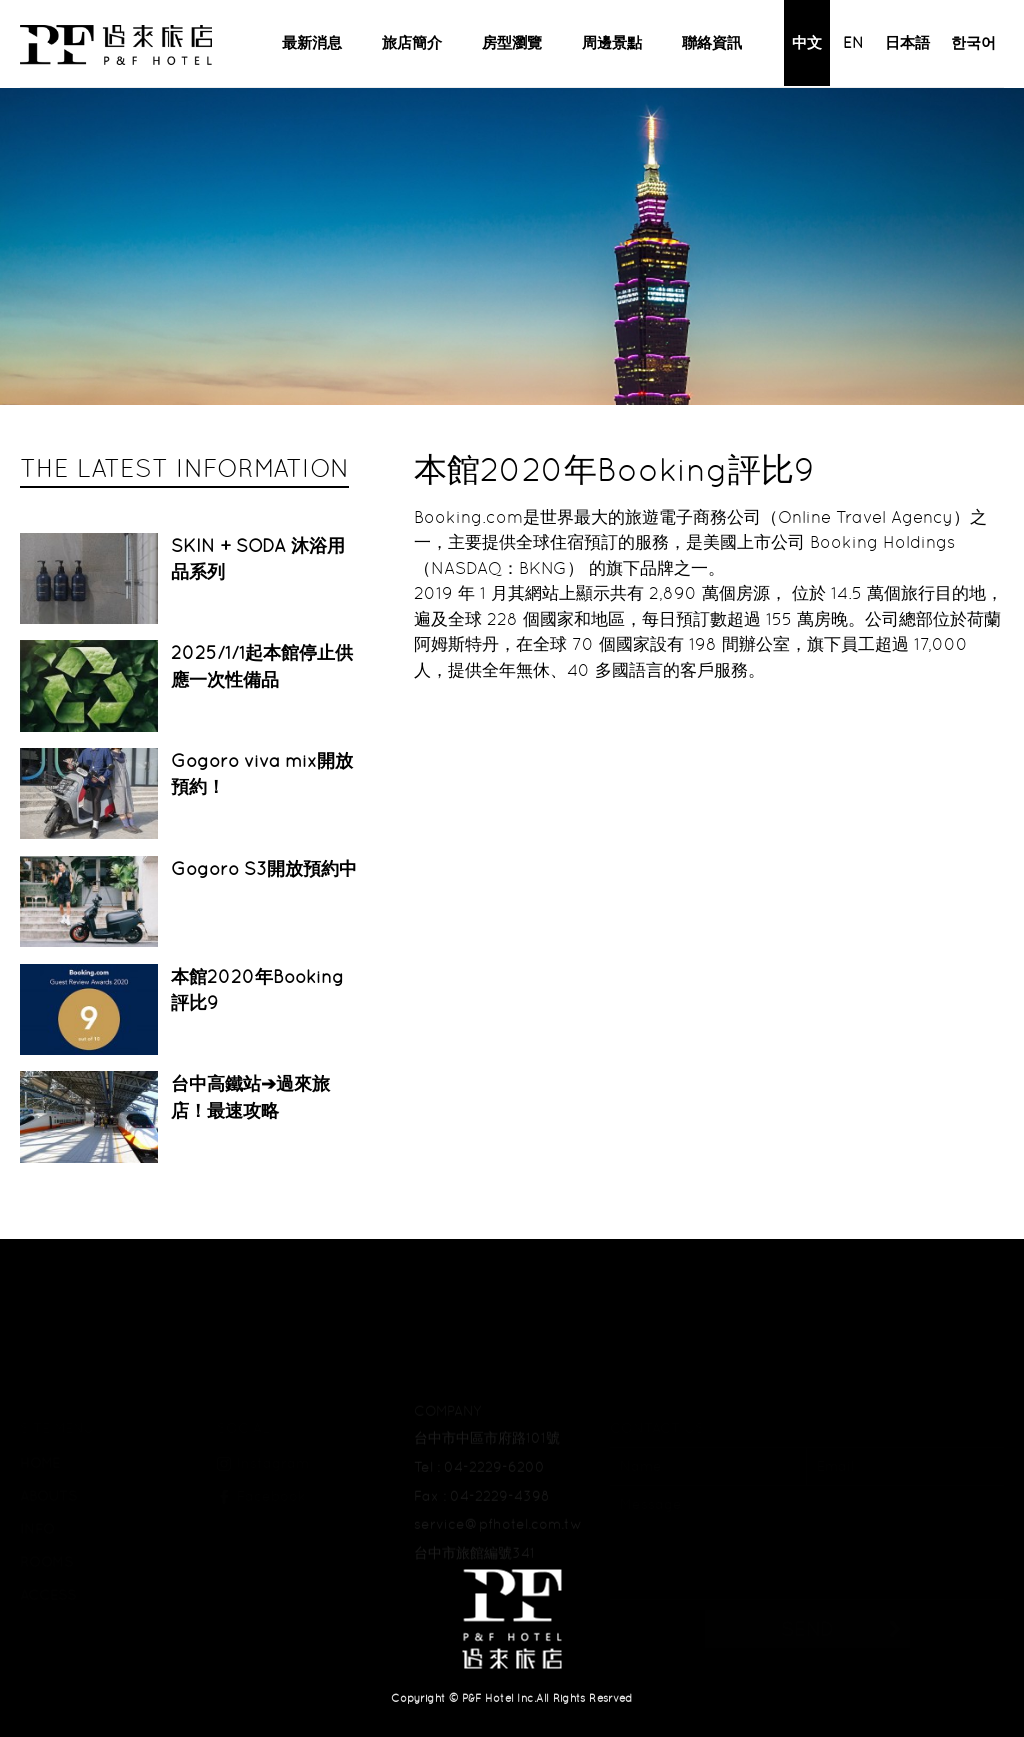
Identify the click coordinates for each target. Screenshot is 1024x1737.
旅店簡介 (412, 42)
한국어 (973, 42)
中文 (807, 42)
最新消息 (312, 42)
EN (853, 42)
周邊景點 (612, 42)
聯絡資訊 (712, 42)
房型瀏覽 (512, 42)
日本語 (907, 42)
